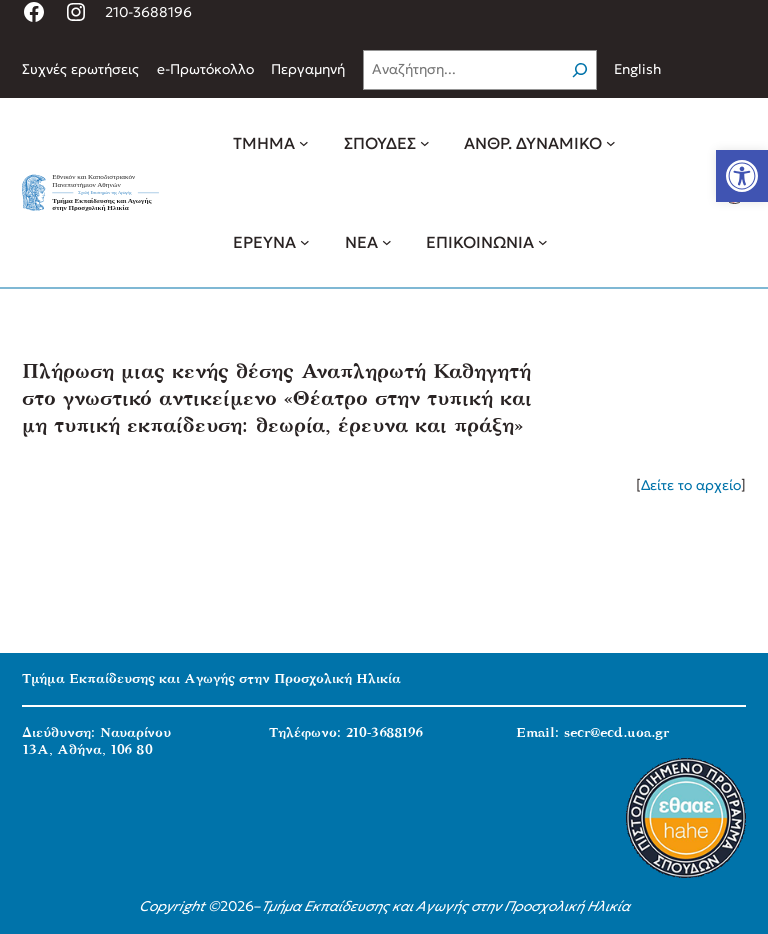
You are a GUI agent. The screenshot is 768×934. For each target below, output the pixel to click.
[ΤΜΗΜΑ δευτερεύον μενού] (304, 143)
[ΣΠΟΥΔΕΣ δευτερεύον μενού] (425, 143)
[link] (742, 176)
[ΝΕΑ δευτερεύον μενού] (387, 242)
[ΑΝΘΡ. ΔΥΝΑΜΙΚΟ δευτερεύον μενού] (611, 143)
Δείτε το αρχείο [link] (691, 485)
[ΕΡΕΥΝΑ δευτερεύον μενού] (305, 242)
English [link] (637, 69)
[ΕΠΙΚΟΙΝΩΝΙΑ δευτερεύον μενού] (543, 242)
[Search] (580, 70)
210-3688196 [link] (148, 12)
